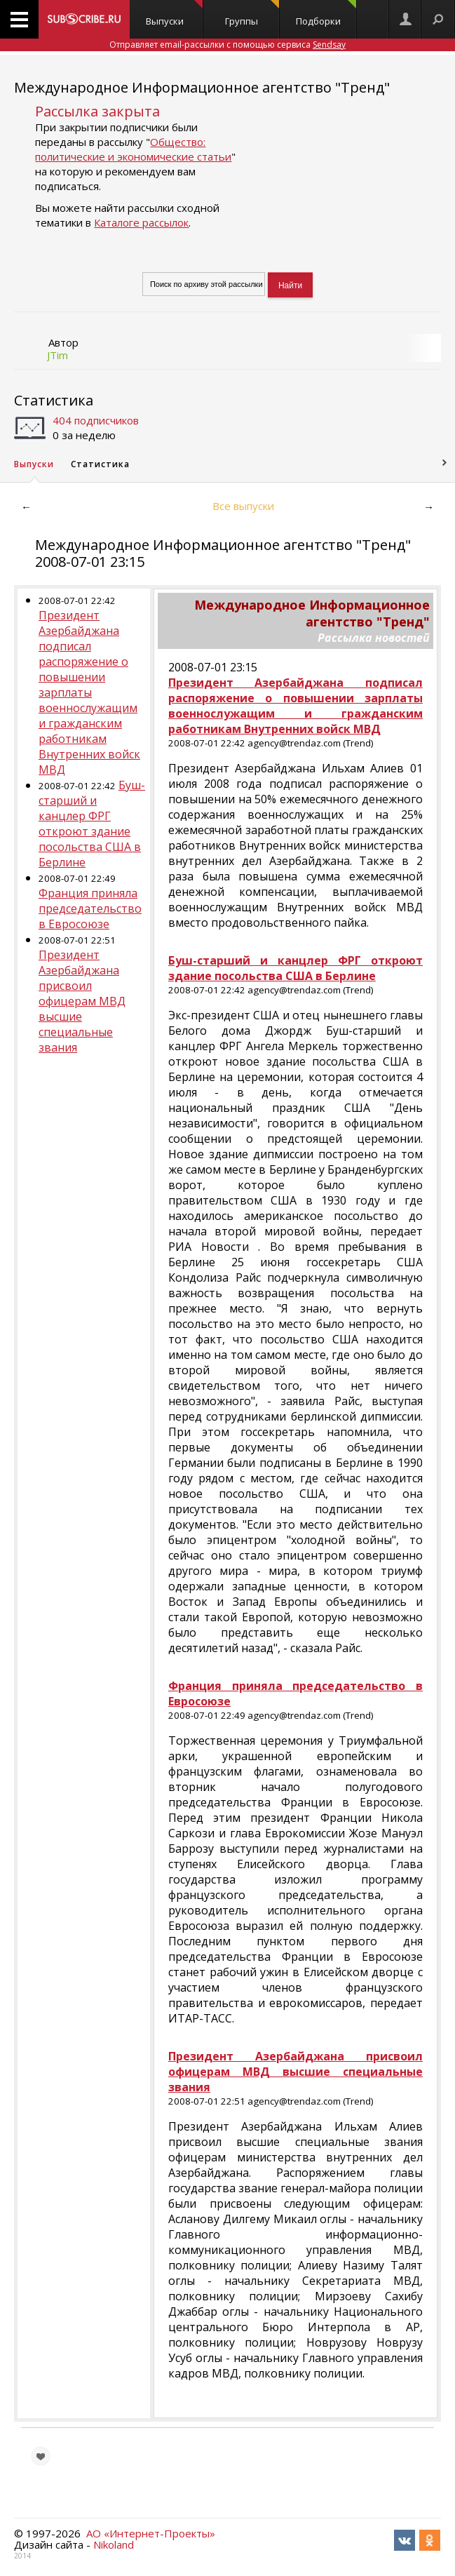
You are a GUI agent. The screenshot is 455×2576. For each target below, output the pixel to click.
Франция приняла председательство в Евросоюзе (90, 908)
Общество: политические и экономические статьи (133, 149)
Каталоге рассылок (141, 222)
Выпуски (174, 13)
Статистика (53, 400)
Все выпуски (243, 506)
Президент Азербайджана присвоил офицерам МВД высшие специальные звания (82, 1001)
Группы (252, 13)
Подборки (326, 13)
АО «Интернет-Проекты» (150, 2533)
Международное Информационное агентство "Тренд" (202, 87)
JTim (57, 355)
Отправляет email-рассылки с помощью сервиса (227, 45)
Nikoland (113, 2544)
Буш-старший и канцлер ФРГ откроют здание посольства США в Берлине (92, 823)
